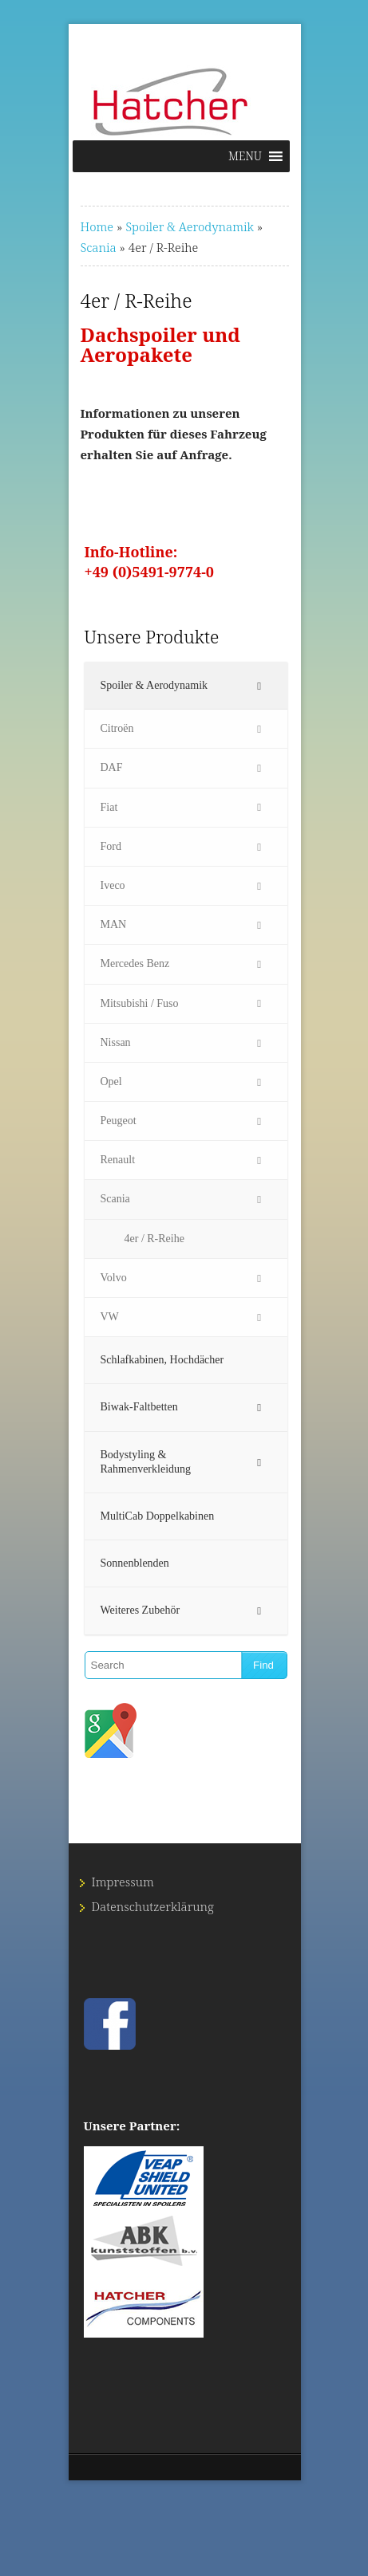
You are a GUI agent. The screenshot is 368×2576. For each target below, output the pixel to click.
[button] (245, 156)
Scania (99, 247)
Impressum (123, 1882)
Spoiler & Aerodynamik (189, 226)
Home (97, 226)
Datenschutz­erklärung (153, 1906)
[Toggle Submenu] (259, 686)
